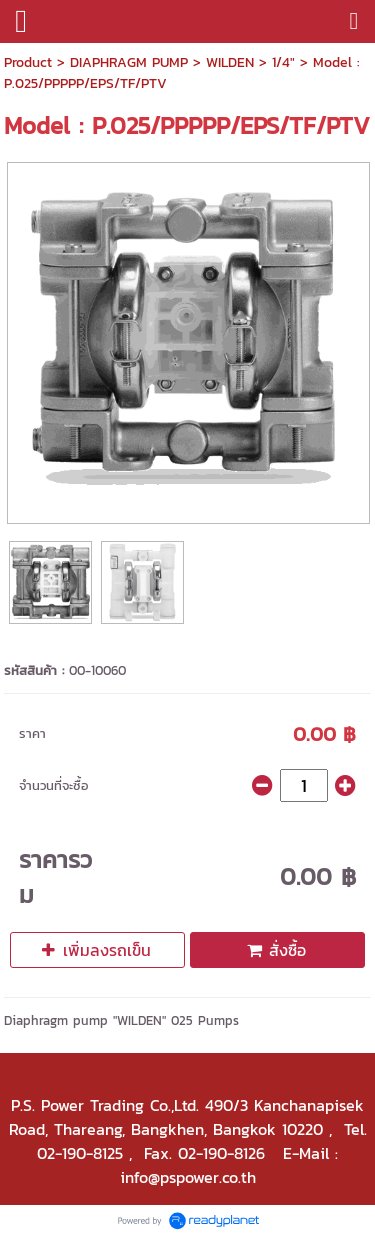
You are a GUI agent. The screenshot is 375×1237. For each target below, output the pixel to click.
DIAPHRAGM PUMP (129, 62)
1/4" (283, 62)
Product (28, 62)
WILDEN (230, 62)
